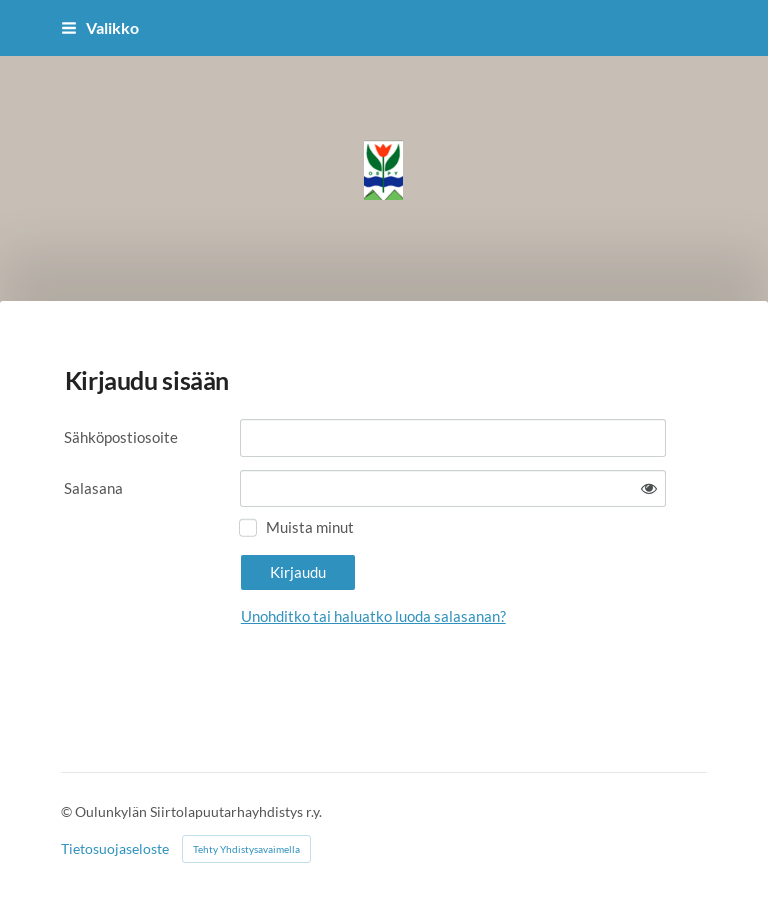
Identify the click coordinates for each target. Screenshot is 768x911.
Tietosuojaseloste (115, 849)
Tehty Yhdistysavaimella (246, 849)
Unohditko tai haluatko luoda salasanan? (373, 616)
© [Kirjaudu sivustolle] (68, 811)
